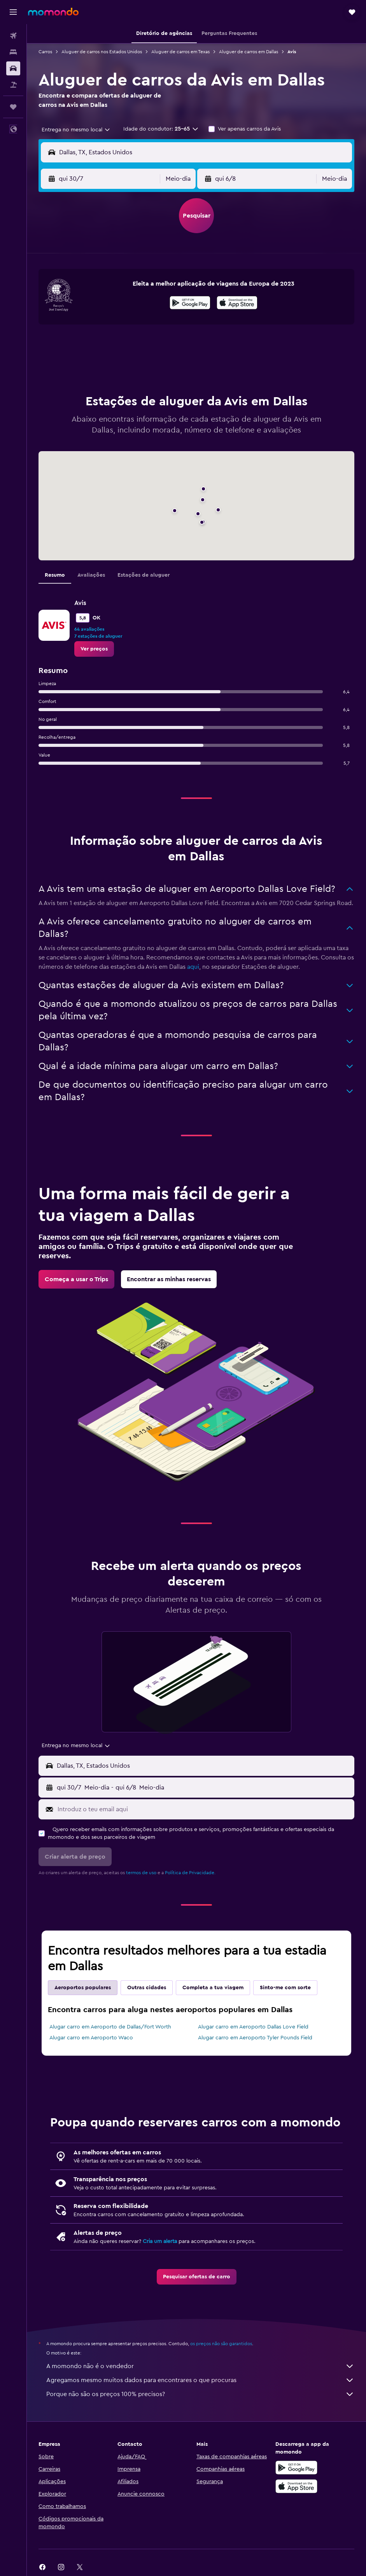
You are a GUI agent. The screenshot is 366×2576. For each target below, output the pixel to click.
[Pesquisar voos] (13, 36)
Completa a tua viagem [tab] (212, 1987)
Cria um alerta (160, 2241)
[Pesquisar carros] (13, 68)
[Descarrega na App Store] (237, 304)
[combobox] (76, 130)
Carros (45, 51)
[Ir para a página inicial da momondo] (53, 12)
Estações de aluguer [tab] (143, 575)
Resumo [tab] (55, 575)
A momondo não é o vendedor (200, 2366)
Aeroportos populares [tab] (82, 1987)
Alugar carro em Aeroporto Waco (91, 2038)
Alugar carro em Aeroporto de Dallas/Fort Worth (110, 2027)
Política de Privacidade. (190, 1872)
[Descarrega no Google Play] (190, 304)
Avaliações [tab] (91, 575)
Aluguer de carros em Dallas (248, 51)
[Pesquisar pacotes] (13, 84)
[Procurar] (13, 52)
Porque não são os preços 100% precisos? (200, 2394)
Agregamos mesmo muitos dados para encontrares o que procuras (200, 2380)
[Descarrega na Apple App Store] (296, 2486)
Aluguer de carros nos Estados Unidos (101, 51)
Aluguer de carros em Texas (180, 51)
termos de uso (141, 1872)
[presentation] (237, 303)
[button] (13, 12)
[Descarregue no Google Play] (296, 2468)
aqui (193, 967)
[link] (94, 649)
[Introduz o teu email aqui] (204, 1809)
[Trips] (13, 107)
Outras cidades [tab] (146, 1987)
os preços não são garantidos (221, 2343)
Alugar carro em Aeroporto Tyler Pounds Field (255, 2038)
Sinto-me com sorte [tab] (285, 1987)
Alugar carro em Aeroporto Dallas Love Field (253, 2027)
